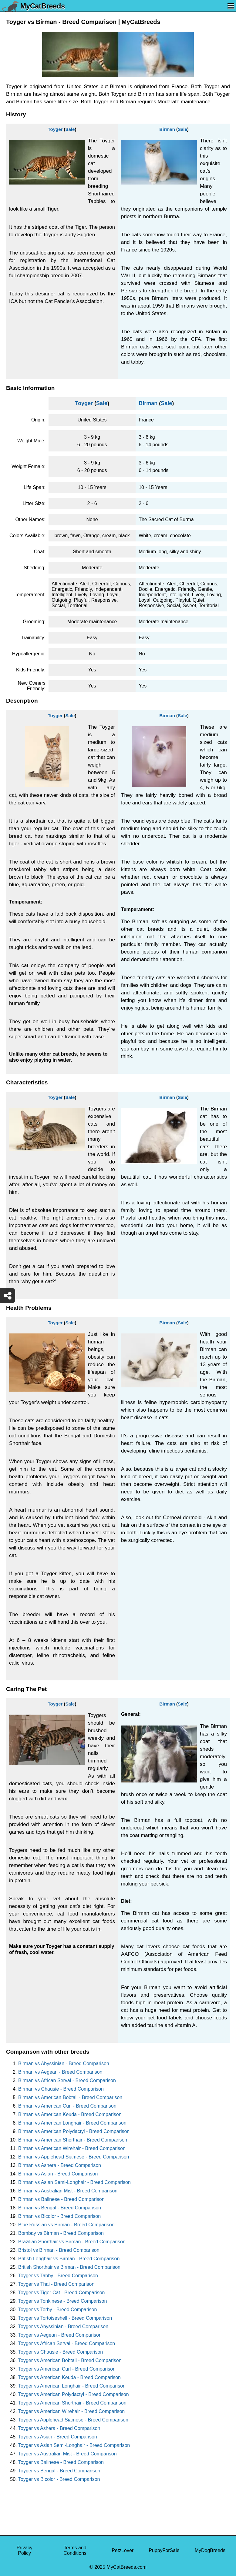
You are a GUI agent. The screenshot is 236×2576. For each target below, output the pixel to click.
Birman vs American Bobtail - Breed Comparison (70, 2097)
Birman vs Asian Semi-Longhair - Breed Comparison (74, 2182)
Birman (167, 129)
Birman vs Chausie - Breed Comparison (61, 2089)
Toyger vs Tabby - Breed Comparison (58, 2275)
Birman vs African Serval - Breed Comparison (67, 2080)
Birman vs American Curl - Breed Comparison (67, 2105)
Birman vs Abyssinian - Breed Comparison (63, 2063)
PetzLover (122, 2550)
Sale (70, 129)
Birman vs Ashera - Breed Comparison (59, 2165)
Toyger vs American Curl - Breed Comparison (67, 2368)
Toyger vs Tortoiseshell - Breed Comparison (65, 2318)
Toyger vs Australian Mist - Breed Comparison (67, 2453)
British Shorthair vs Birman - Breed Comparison (69, 2267)
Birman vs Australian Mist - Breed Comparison (67, 2190)
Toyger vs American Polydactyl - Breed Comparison (73, 2394)
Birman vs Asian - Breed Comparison (58, 2173)
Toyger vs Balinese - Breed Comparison (61, 2462)
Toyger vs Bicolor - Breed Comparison (59, 2479)
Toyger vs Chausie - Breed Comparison (60, 2352)
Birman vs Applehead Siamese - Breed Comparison (73, 2156)
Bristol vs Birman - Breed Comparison (58, 2250)
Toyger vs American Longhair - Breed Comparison (72, 2385)
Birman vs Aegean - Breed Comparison (60, 2072)
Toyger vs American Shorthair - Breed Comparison (72, 2402)
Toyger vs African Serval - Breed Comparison (66, 2343)
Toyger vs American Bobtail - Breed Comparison (70, 2360)
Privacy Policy (24, 2550)
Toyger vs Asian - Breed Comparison (57, 2436)
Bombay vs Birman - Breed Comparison (61, 2233)
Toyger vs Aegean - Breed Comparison (60, 2335)
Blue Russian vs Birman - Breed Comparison (66, 2224)
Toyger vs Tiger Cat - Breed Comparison (61, 2292)
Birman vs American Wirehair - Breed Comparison (72, 2148)
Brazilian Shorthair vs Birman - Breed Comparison (72, 2241)
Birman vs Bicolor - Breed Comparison (59, 2216)
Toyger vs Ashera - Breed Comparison (59, 2428)
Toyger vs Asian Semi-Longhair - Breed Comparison (74, 2445)
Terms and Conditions (74, 2550)
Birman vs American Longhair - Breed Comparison (72, 2122)
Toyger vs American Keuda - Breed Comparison (69, 2377)
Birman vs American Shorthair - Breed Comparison (72, 2139)
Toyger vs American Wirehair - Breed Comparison (71, 2411)
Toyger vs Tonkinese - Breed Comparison (62, 2301)
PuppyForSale (164, 2550)
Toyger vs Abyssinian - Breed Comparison (63, 2326)
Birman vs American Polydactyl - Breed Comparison (74, 2131)
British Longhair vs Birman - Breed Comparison (69, 2258)
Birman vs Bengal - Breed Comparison (59, 2207)
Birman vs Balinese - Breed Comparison (61, 2199)
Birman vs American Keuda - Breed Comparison (70, 2114)
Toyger (55, 129)
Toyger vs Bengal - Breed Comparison (59, 2470)
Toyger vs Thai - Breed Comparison (56, 2284)
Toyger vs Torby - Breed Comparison (57, 2309)
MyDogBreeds (210, 2550)
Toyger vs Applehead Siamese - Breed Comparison (73, 2419)
